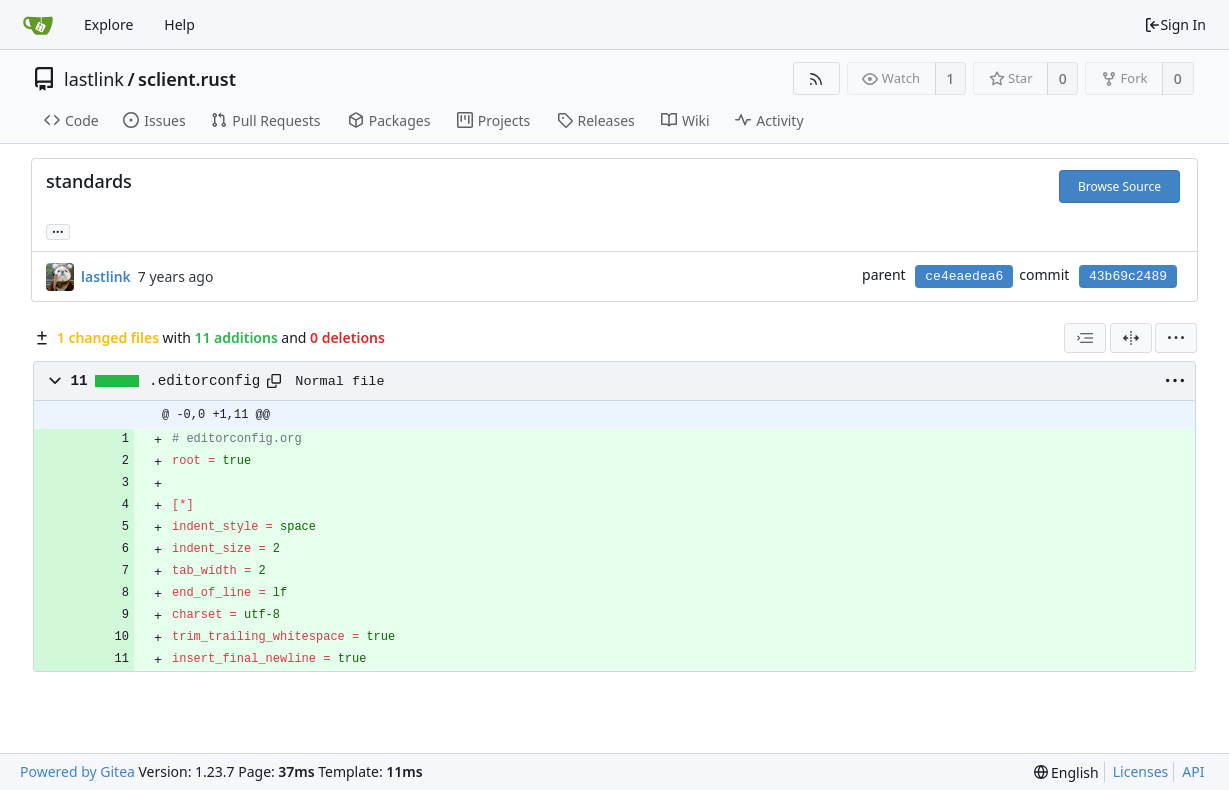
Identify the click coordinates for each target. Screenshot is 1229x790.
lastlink (94, 79)
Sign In (1175, 24)
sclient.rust (187, 79)
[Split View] (1131, 338)
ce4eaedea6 (964, 276)
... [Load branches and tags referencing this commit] (58, 230)
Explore (108, 24)
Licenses (1141, 771)
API (1193, 771)
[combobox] (1085, 338)
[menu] (1176, 338)
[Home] (38, 25)
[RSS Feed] (816, 78)
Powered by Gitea (77, 771)
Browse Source (1119, 186)
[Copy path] (274, 381)
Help (179, 24)
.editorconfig (204, 381)
